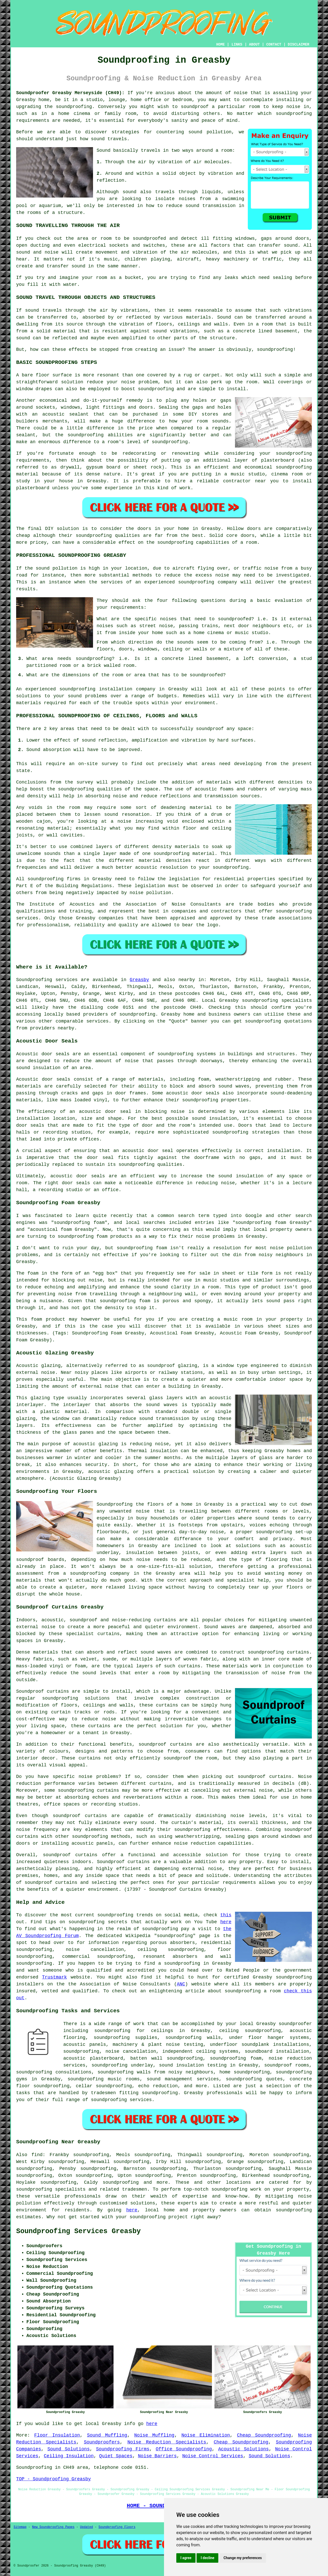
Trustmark (54, 1977)
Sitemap (20, 2527)
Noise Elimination (205, 2435)
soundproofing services (121, 2099)
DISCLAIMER (298, 44)
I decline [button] (207, 2558)
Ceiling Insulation (69, 2456)
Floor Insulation (57, 2435)
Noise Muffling (154, 2435)
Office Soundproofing (184, 2449)
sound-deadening (291, 1093)
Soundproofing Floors (116, 2527)
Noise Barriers (157, 2456)
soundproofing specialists (277, 1000)
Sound (103, 150)
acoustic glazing (111, 1471)
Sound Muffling (107, 2435)
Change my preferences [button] (242, 2558)
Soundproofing (34, 979)
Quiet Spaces (115, 2456)
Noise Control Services (212, 2456)
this (225, 1915)
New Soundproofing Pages (53, 2527)
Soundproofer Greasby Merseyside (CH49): (70, 92)
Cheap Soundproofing (264, 2435)
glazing (40, 1397)
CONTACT (273, 44)
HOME (220, 44)
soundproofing (74, 106)
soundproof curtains (165, 1744)
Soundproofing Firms (122, 2449)
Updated (86, 2527)
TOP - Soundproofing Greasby (53, 2479)
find (37, 2154)
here (225, 1922)
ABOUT (254, 44)
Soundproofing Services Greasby (78, 2231)
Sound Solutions (68, 2449)
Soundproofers (102, 2442)
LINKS (236, 44)
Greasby (139, 979)
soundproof (66, 1815)
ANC (181, 1984)
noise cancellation (131, 2051)
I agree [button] (185, 2558)
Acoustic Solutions (243, 2449)
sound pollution (209, 132)
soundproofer (295, 2023)
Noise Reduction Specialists (166, 2442)
